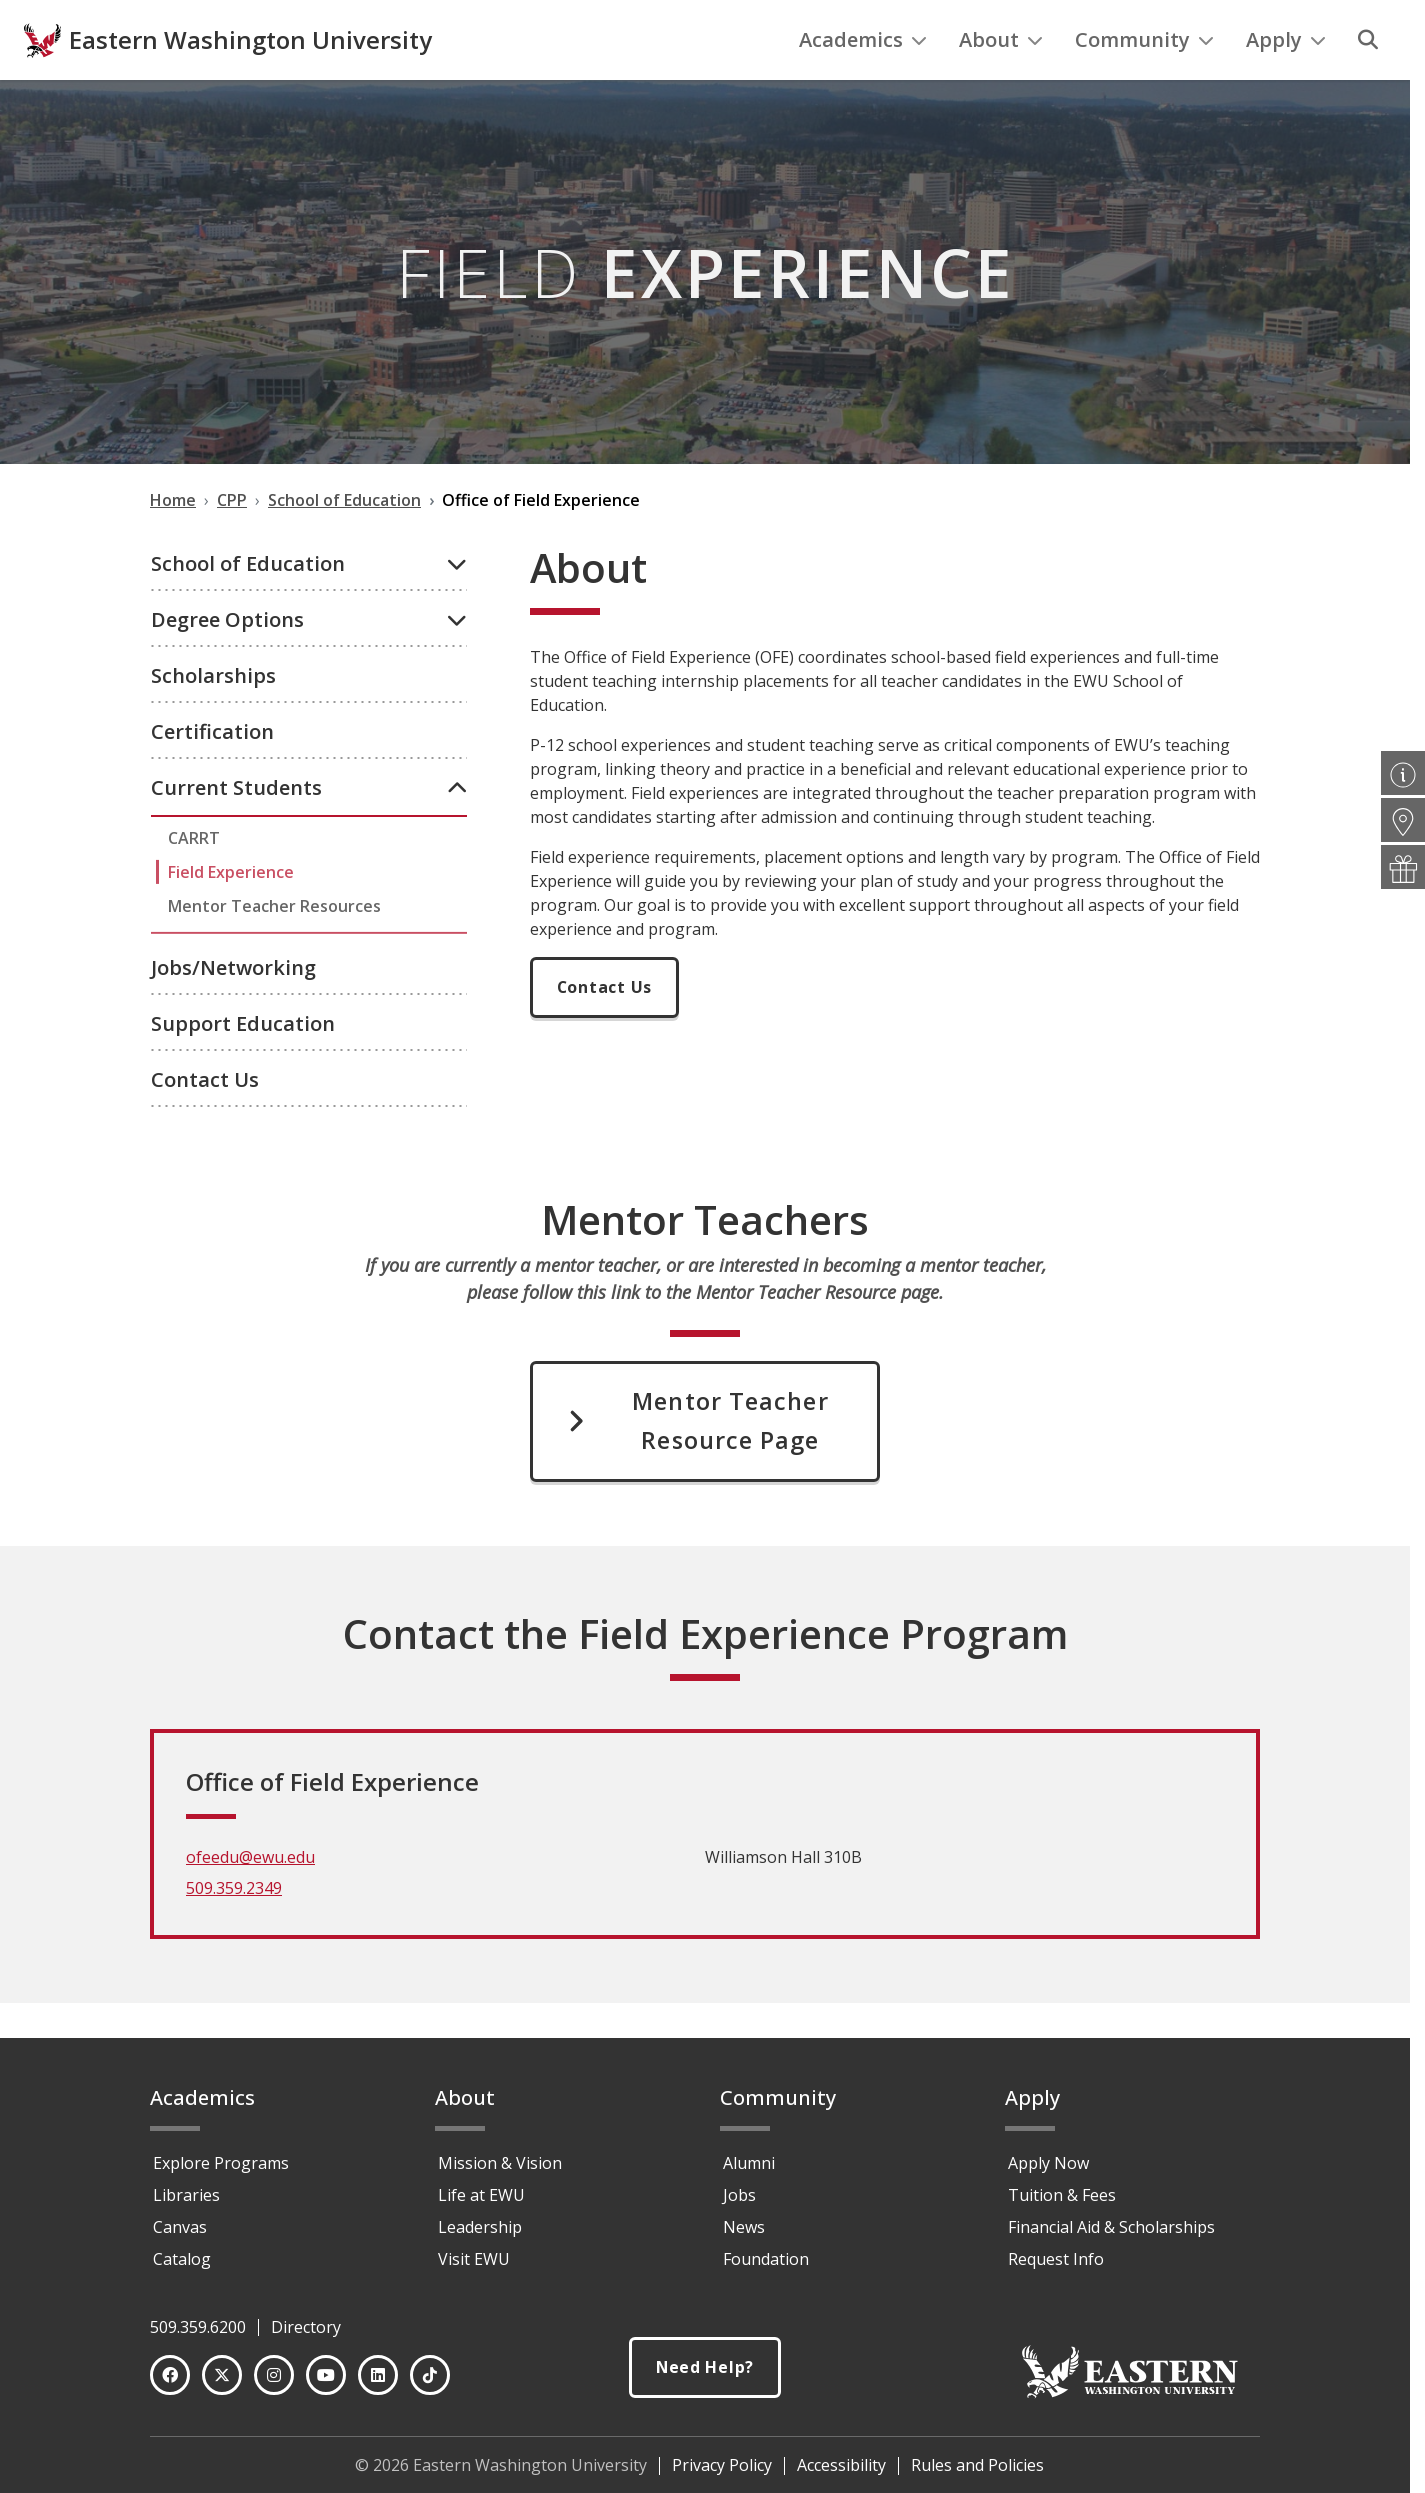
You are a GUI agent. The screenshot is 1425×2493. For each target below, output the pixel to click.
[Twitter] (222, 2384)
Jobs (739, 2204)
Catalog (182, 2268)
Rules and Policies (977, 2475)
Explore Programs (221, 2172)
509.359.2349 (234, 1932)
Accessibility (841, 2475)
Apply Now (1048, 2172)
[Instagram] (274, 2384)
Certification (212, 772)
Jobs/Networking (233, 1008)
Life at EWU (481, 2204)
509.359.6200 (198, 2336)
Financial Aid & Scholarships (1111, 2236)
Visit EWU (474, 2268)
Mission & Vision (500, 2172)
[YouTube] (326, 2384)
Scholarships (213, 716)
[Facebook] (170, 2384)
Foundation (766, 2268)
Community (1144, 80)
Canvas (180, 2236)
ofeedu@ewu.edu (250, 1901)
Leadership (480, 2236)
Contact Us (205, 1120)
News (744, 2236)
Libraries (186, 2204)
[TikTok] (430, 2384)
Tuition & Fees (1062, 2204)
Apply (1286, 80)
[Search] (1368, 81)
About (1001, 80)
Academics (863, 80)
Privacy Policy (722, 2475)
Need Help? (705, 2377)
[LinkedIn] (378, 2384)
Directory (306, 2336)
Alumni (749, 2172)
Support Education (243, 1064)
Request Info (1056, 2268)
